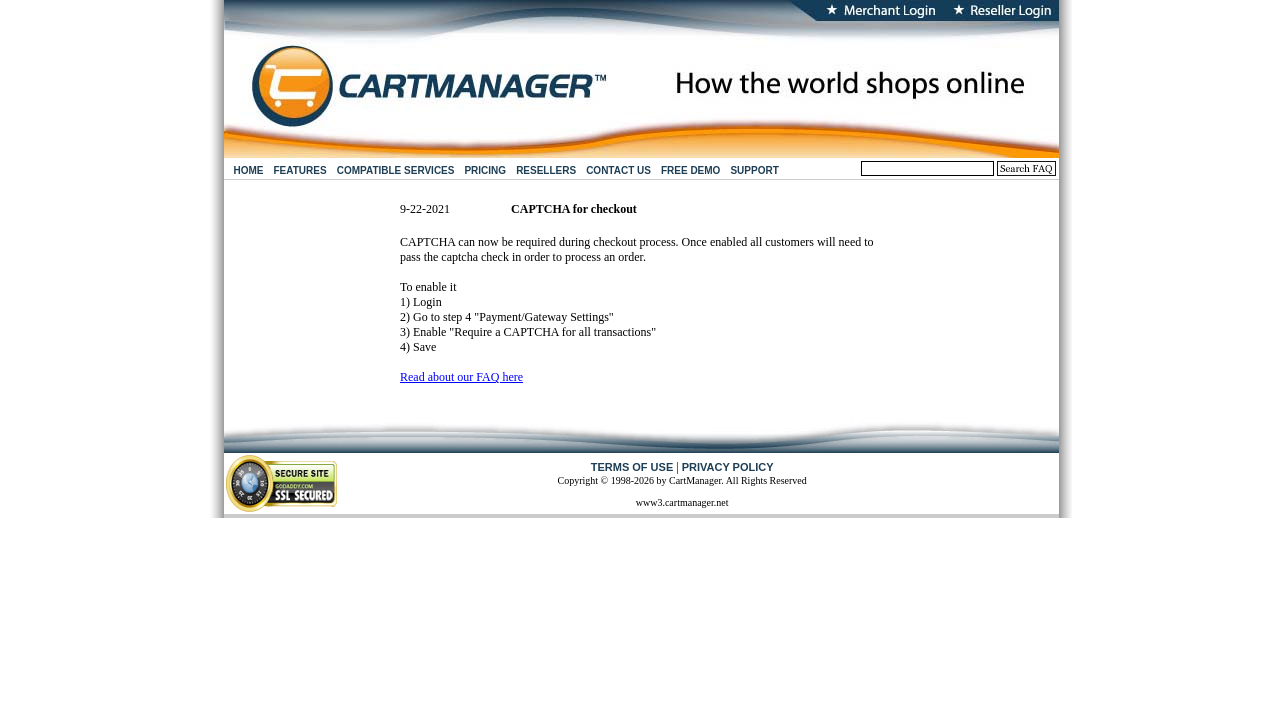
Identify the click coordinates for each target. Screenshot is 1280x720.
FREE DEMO (690, 170)
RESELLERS (546, 170)
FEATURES (300, 170)
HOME (249, 170)
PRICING (485, 170)
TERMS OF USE (632, 467)
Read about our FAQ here (461, 377)
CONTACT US (618, 170)
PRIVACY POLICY (728, 467)
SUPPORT (754, 170)
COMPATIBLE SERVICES (396, 170)
